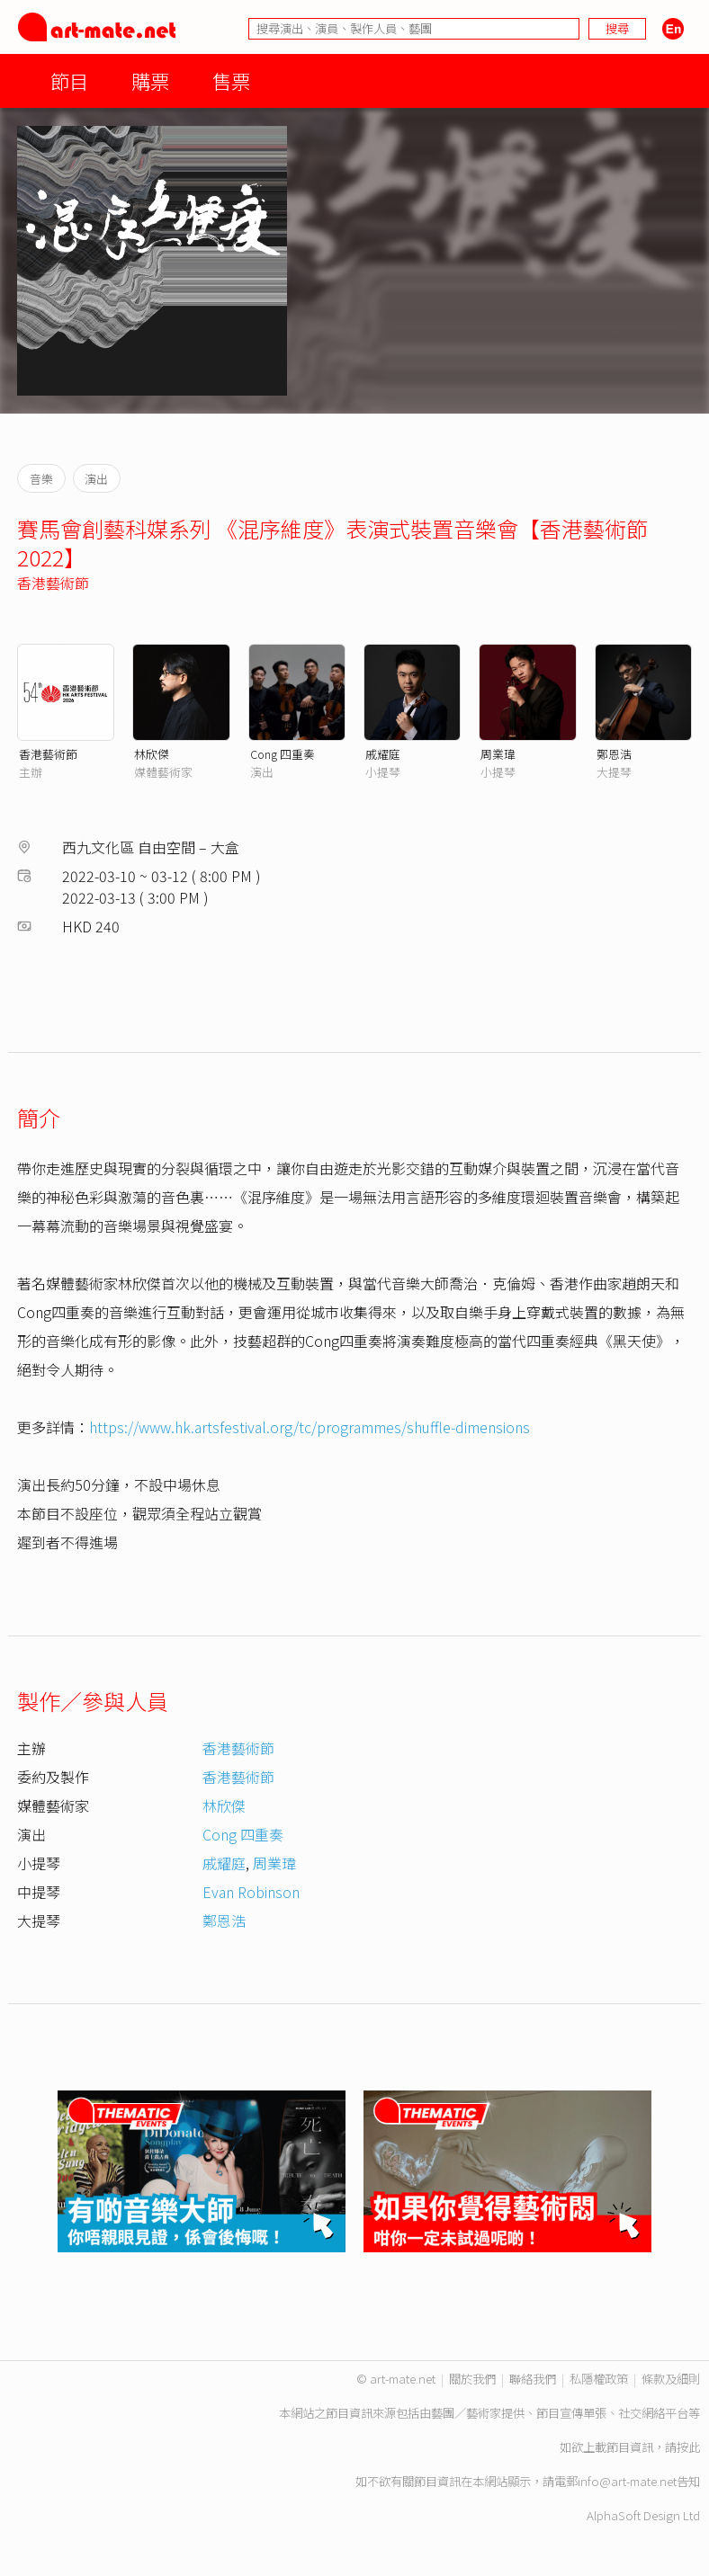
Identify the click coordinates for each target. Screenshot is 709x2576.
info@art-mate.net (627, 2481)
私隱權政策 (599, 2378)
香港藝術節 (53, 582)
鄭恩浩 (614, 753)
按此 (688, 2447)
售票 (231, 80)
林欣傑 (151, 753)
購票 (150, 80)
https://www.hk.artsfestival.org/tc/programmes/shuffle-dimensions (309, 1427)
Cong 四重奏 (282, 753)
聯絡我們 (532, 2378)
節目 (69, 80)
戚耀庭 (382, 753)
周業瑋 (498, 753)
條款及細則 (671, 2378)
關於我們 (472, 2378)
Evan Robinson (251, 1892)
